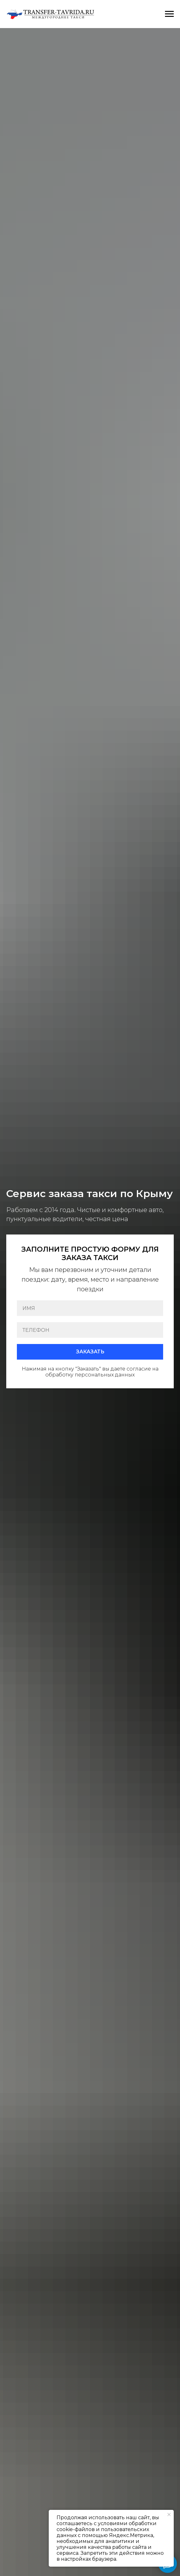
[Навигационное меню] (169, 14)
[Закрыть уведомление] (169, 2514)
